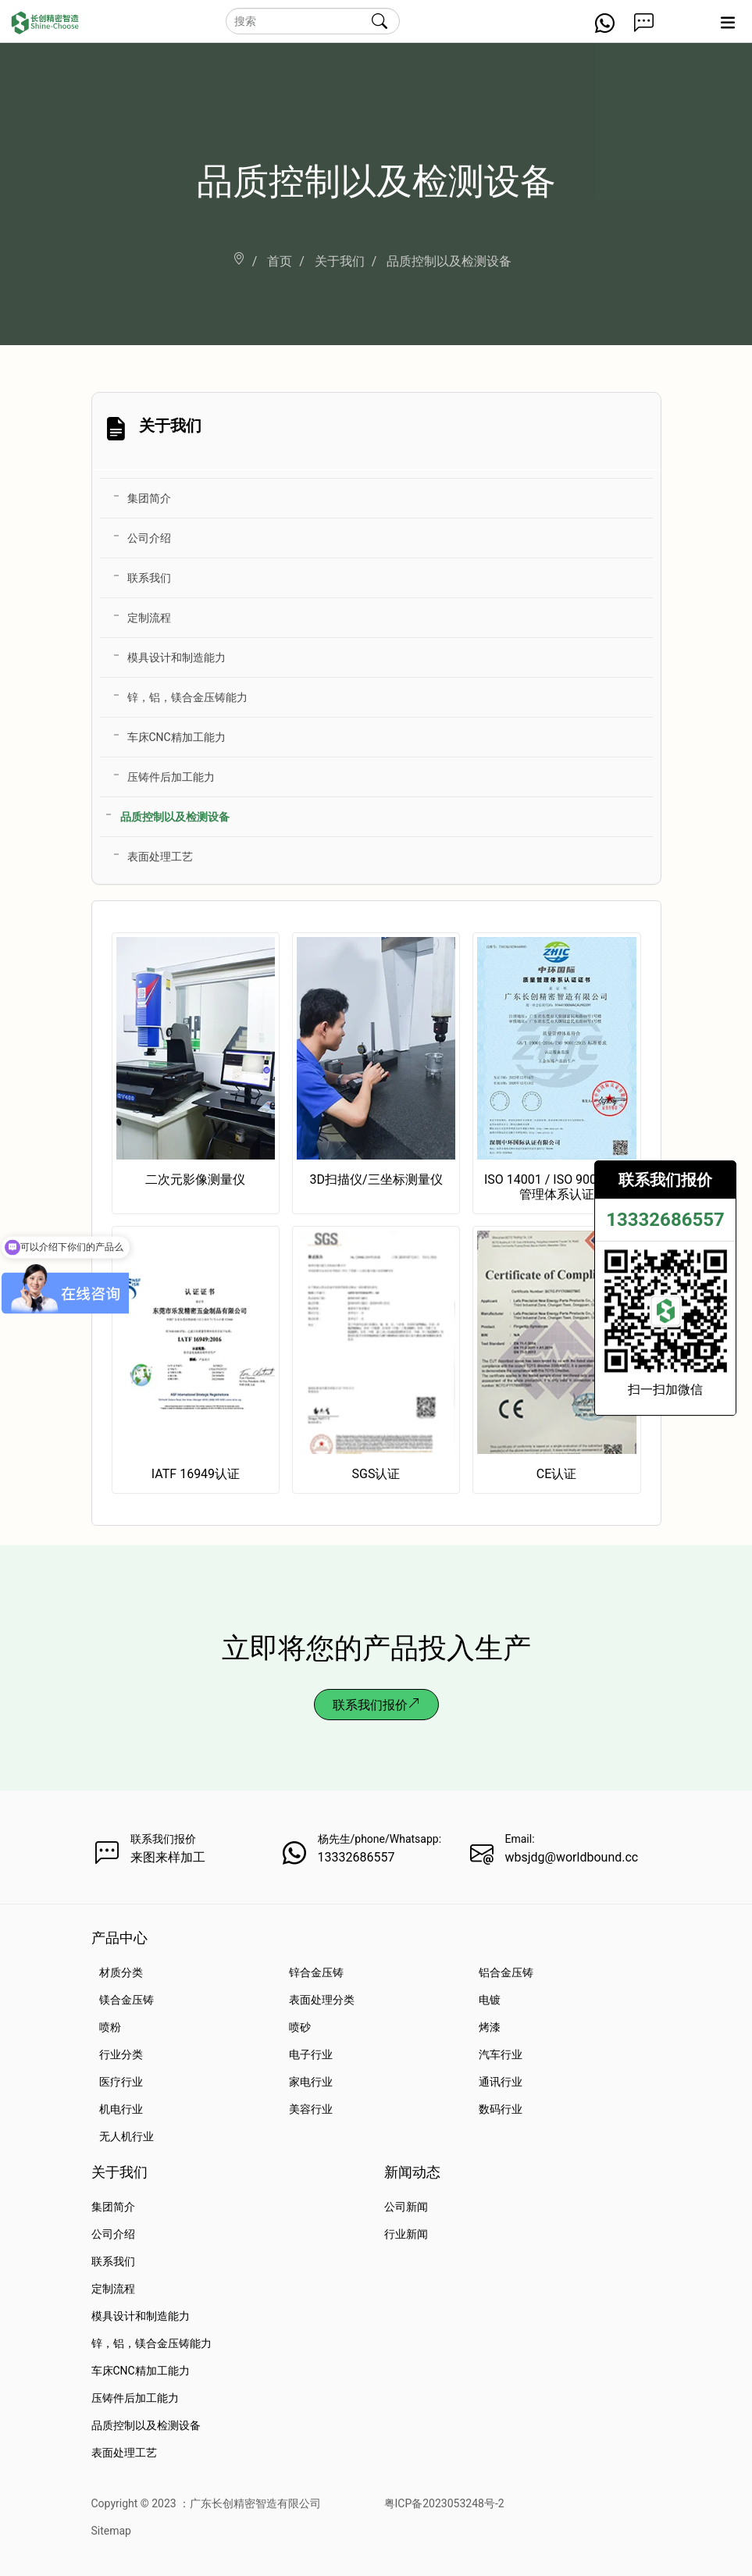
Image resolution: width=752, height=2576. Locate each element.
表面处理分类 (322, 1999)
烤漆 (490, 2027)
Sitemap (111, 2530)
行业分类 (121, 2054)
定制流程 (149, 617)
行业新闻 (406, 2234)
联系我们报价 (376, 1705)
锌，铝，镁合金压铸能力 (187, 697)
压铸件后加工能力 (171, 777)
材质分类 (121, 1972)
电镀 (490, 1999)
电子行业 (311, 2054)
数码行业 (500, 2109)
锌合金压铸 (316, 1972)
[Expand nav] (727, 28)
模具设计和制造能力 (176, 657)
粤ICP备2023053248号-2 (444, 2503)
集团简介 (149, 498)
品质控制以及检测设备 (175, 817)
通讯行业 (500, 2081)
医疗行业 (121, 2081)
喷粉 (110, 2027)
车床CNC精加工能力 (176, 737)
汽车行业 (500, 2054)
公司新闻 (406, 2206)
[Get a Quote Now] (644, 28)
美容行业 (311, 2109)
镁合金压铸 (126, 1999)
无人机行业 (126, 2136)
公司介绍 (149, 538)
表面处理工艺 (160, 856)
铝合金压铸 (506, 1972)
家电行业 (311, 2081)
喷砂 (300, 2027)
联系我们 (149, 578)
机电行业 (121, 2109)
